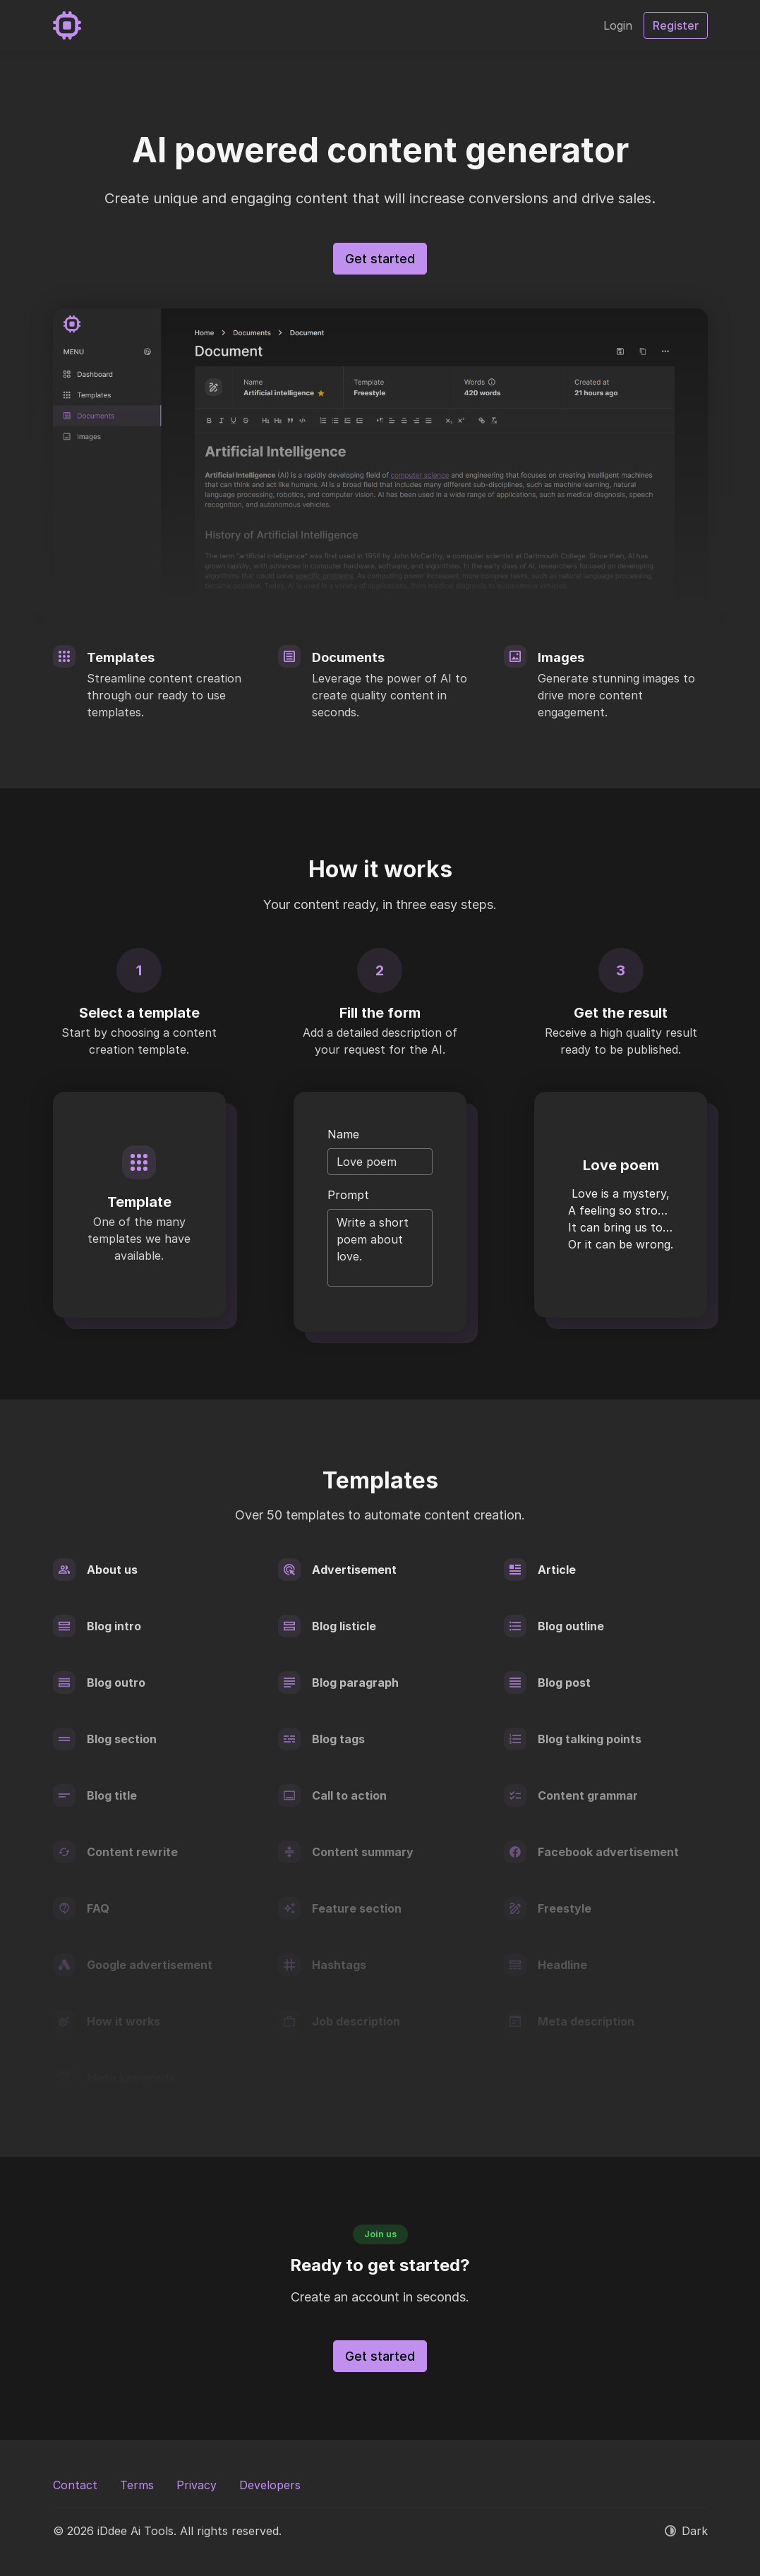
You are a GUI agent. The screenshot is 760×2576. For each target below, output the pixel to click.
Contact (75, 2485)
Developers (270, 2485)
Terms (137, 2485)
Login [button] (617, 25)
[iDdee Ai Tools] (67, 25)
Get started (380, 258)
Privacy (196, 2485)
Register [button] (676, 25)
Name (343, 1134)
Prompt (348, 1195)
